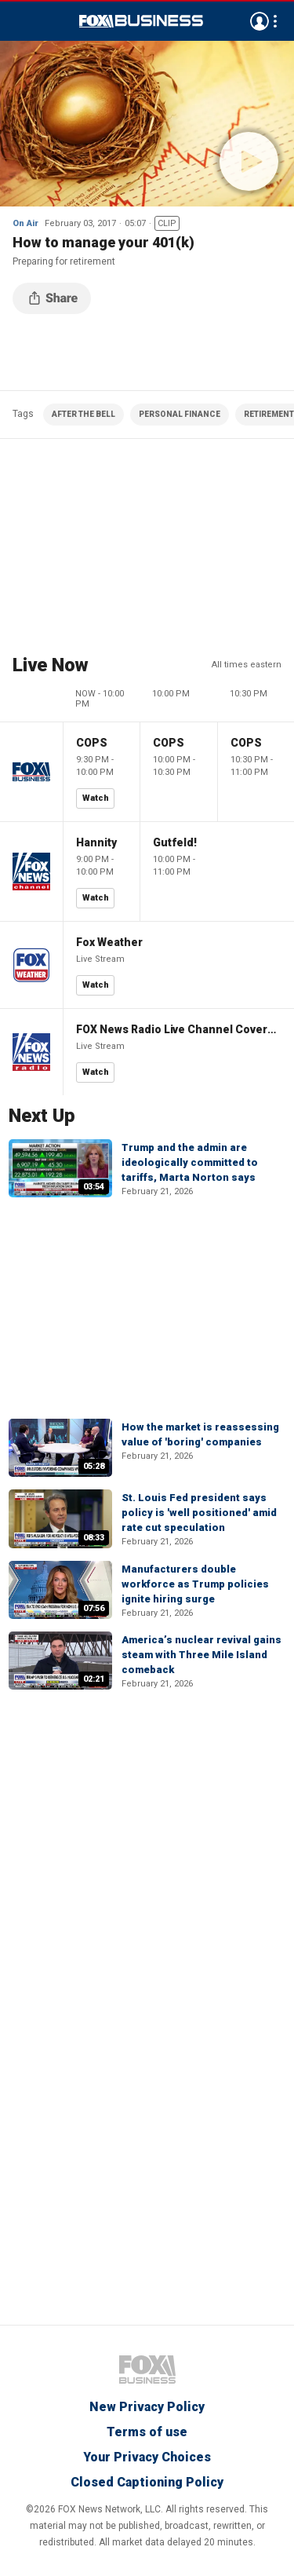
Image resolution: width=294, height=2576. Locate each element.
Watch (95, 798)
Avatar (259, 21)
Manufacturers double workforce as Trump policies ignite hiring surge (195, 1584)
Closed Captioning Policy (147, 2482)
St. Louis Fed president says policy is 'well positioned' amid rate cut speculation (199, 1512)
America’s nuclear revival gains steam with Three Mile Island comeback (201, 1654)
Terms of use (147, 2431)
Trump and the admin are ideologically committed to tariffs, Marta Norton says (190, 1162)
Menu (20, 21)
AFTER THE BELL (83, 414)
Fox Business (141, 21)
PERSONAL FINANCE (179, 414)
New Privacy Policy (147, 2406)
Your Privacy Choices (147, 2457)
